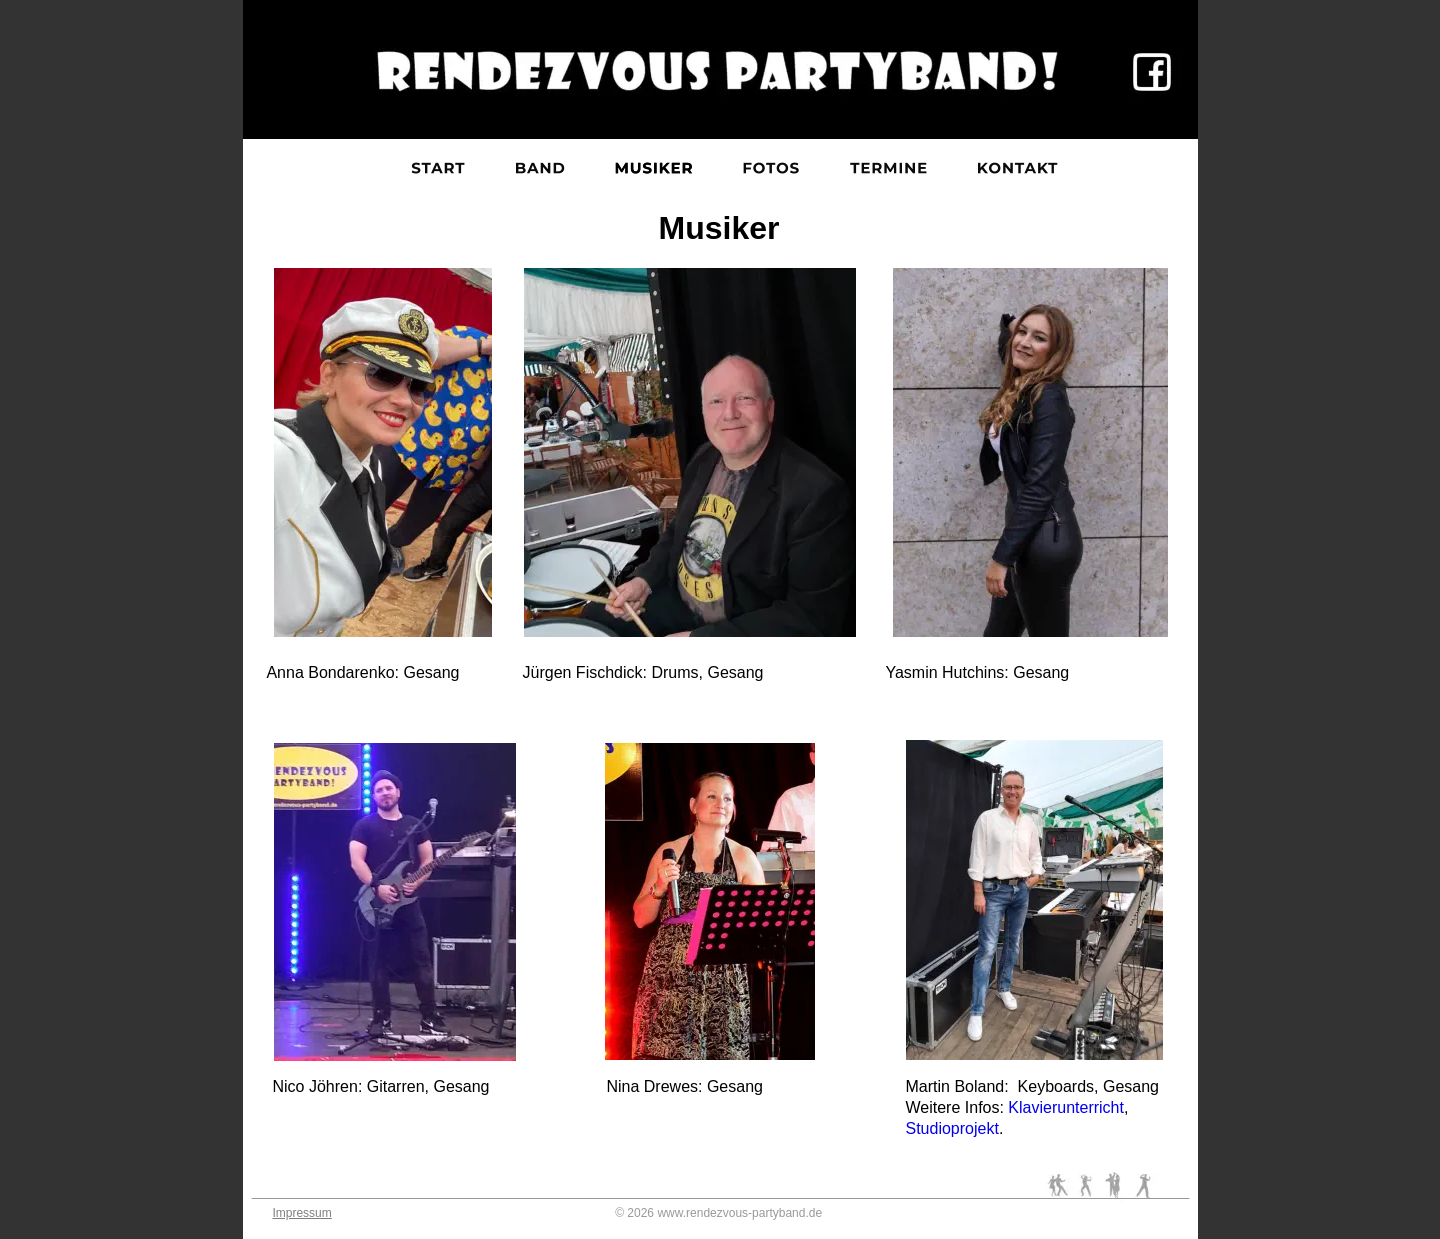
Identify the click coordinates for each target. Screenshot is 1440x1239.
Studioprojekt (952, 1128)
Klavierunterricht (1066, 1107)
